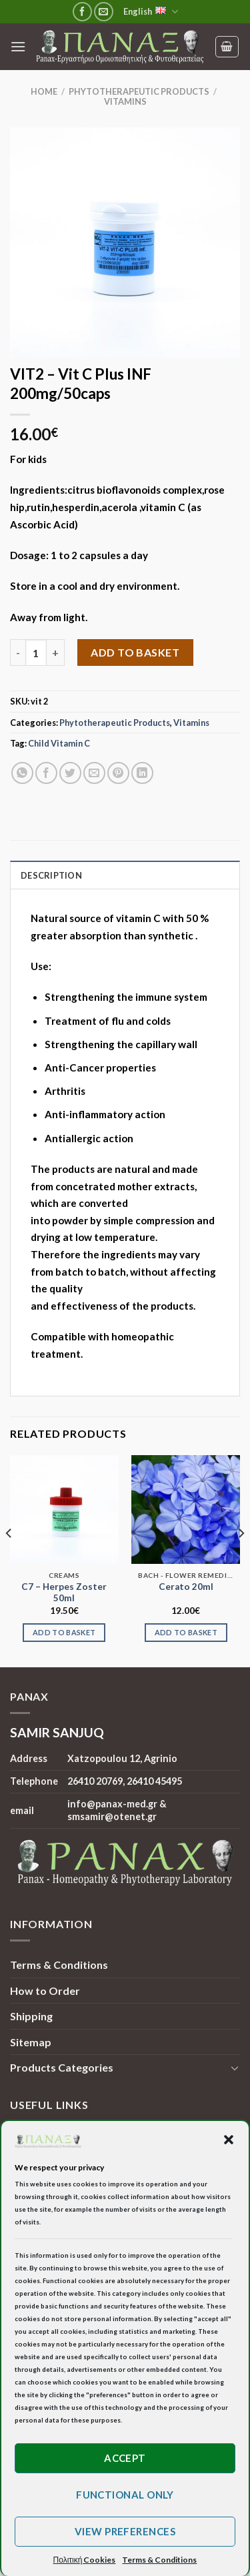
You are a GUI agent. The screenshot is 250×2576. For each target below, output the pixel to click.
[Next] (240, 1560)
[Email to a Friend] (94, 773)
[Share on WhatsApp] (22, 773)
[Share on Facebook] (46, 773)
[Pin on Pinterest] (118, 773)
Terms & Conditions (59, 1964)
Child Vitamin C (59, 743)
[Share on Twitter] (70, 773)
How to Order (45, 1990)
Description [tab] (51, 875)
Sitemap (30, 2042)
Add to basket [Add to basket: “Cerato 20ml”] (186, 1632)
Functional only (125, 2495)
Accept (125, 2458)
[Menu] (18, 46)
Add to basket (135, 652)
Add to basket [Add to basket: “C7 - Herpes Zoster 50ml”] (64, 1632)
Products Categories (61, 2067)
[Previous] (9, 1560)
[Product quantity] (36, 652)
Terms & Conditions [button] (159, 2560)
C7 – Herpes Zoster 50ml (64, 1592)
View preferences (125, 2531)
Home (44, 91)
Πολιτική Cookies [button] (84, 2560)
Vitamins (125, 101)
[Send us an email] (103, 11)
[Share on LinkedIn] (142, 773)
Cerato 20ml (186, 1586)
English (150, 11)
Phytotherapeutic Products (139, 91)
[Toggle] (234, 2068)
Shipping (31, 2016)
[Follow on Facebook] (82, 11)
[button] (228, 2139)
